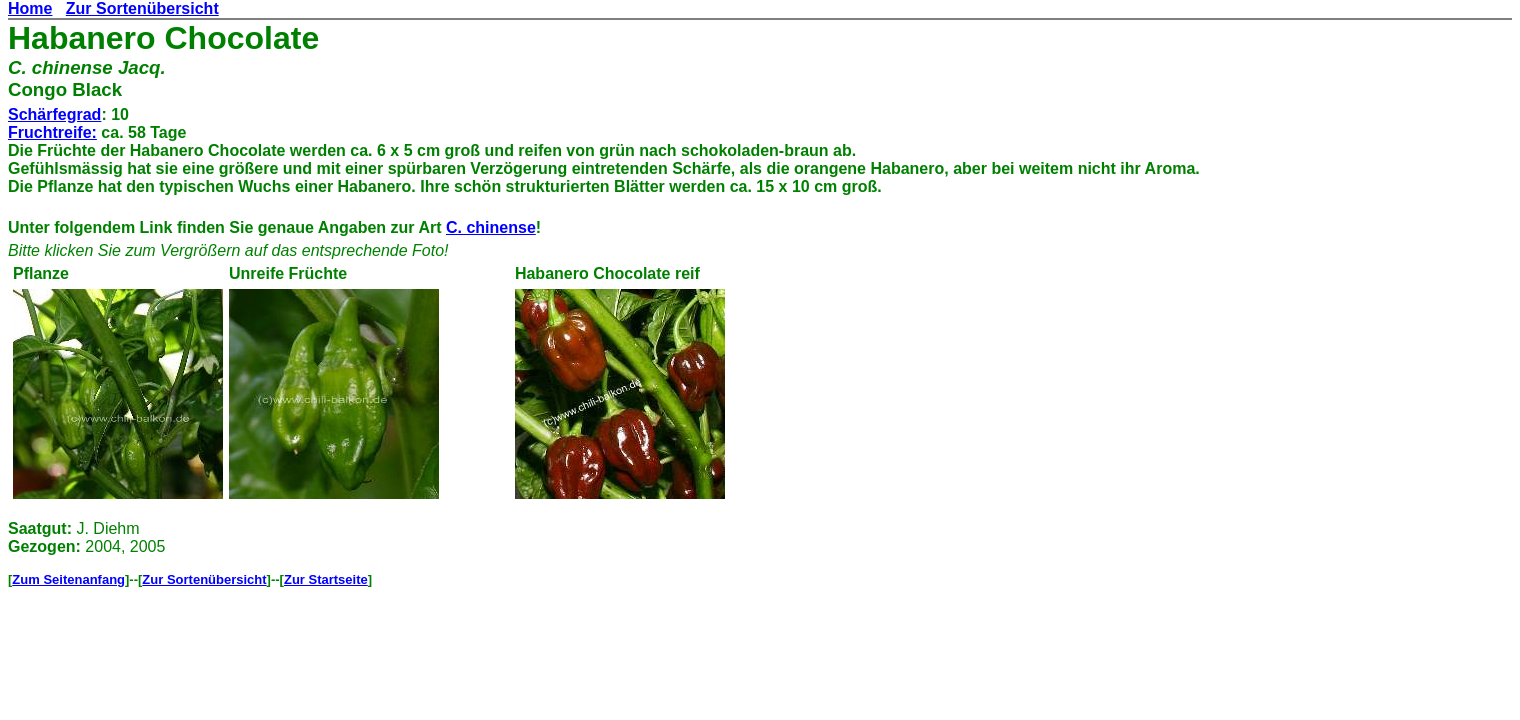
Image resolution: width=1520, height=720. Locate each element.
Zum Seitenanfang (68, 579)
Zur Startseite (326, 579)
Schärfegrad (54, 114)
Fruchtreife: (52, 132)
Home (30, 8)
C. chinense (491, 227)
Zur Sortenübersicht (142, 8)
